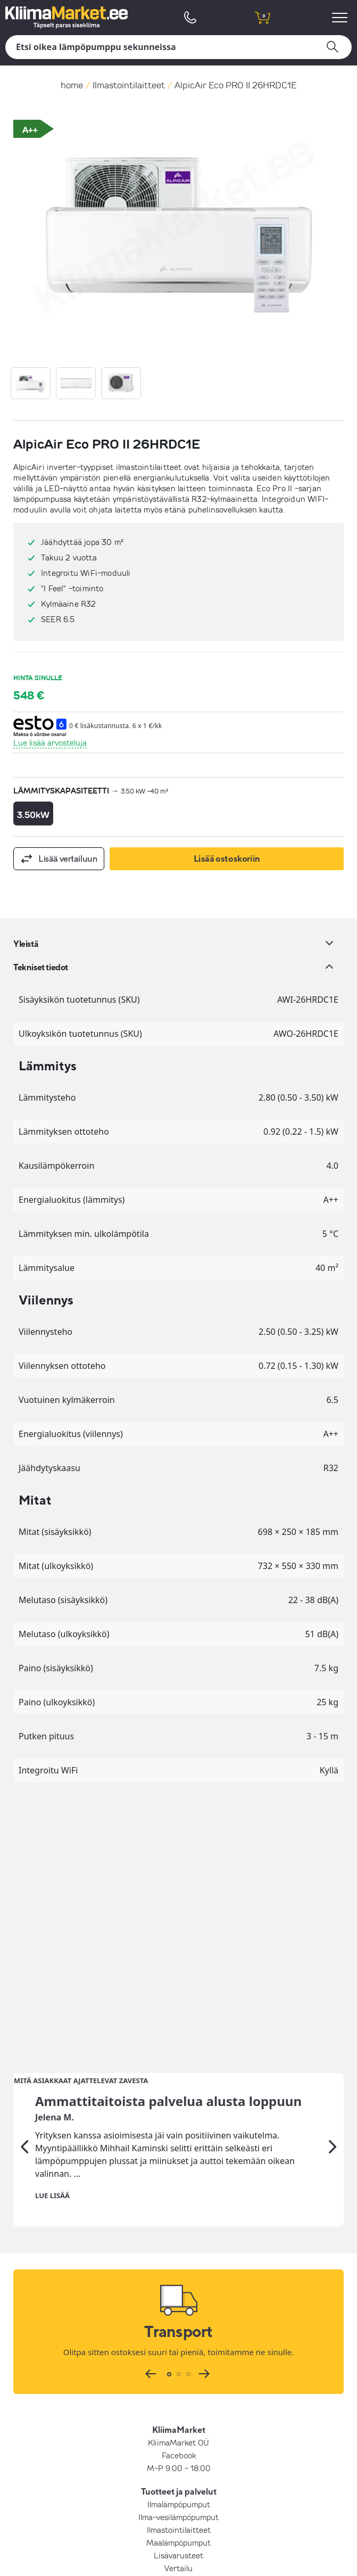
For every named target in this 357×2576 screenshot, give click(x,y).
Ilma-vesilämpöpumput (178, 2248)
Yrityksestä (178, 2385)
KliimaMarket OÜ (178, 2174)
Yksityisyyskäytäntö (178, 2410)
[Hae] (178, 47)
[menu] (341, 17)
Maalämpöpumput (178, 2274)
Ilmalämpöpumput (178, 2236)
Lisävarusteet (178, 2287)
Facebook (179, 2187)
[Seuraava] (332, 1878)
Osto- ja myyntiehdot (178, 2397)
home (72, 85)
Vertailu (178, 2299)
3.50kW (33, 814)
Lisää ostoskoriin (227, 858)
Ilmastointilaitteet (129, 85)
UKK (178, 2336)
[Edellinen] (24, 1878)
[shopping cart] (263, 17)
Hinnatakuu (178, 2348)
